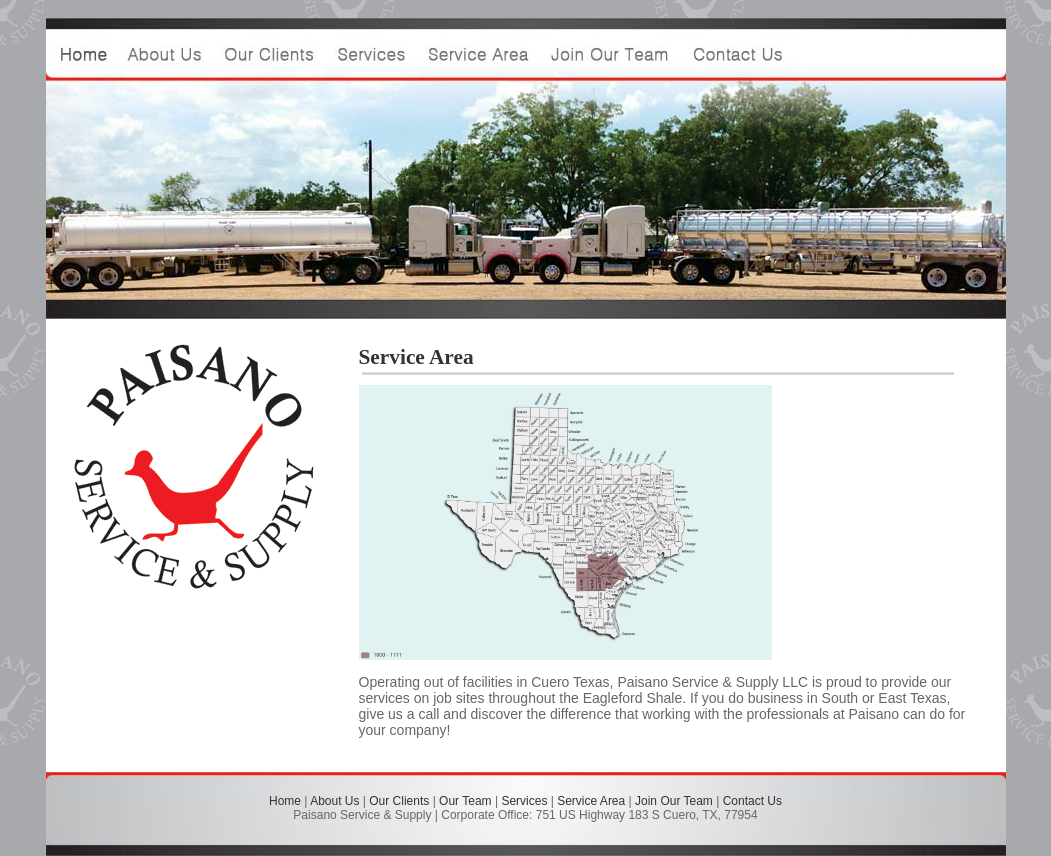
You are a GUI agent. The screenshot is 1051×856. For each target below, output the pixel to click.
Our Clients (399, 801)
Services (524, 801)
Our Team (465, 801)
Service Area (591, 801)
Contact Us (752, 801)
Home (285, 801)
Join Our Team (674, 801)
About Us (334, 801)
